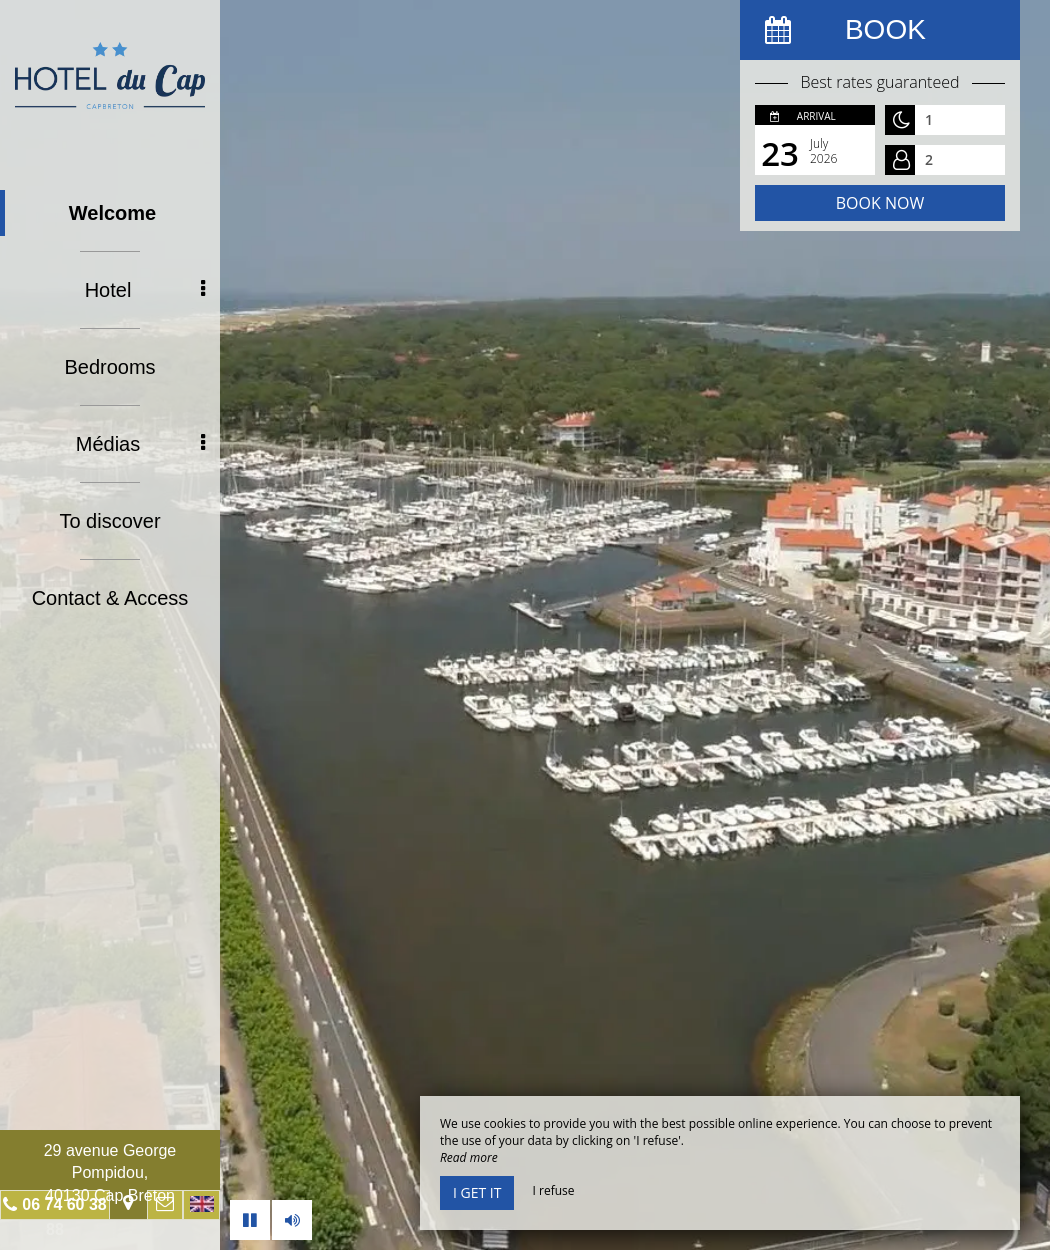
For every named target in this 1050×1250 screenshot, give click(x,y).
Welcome (112, 213)
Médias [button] (140, 444)
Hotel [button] (145, 290)
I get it (477, 1192)
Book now (880, 203)
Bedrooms (109, 367)
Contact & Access (110, 598)
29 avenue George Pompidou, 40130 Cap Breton (110, 1173)
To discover (109, 521)
